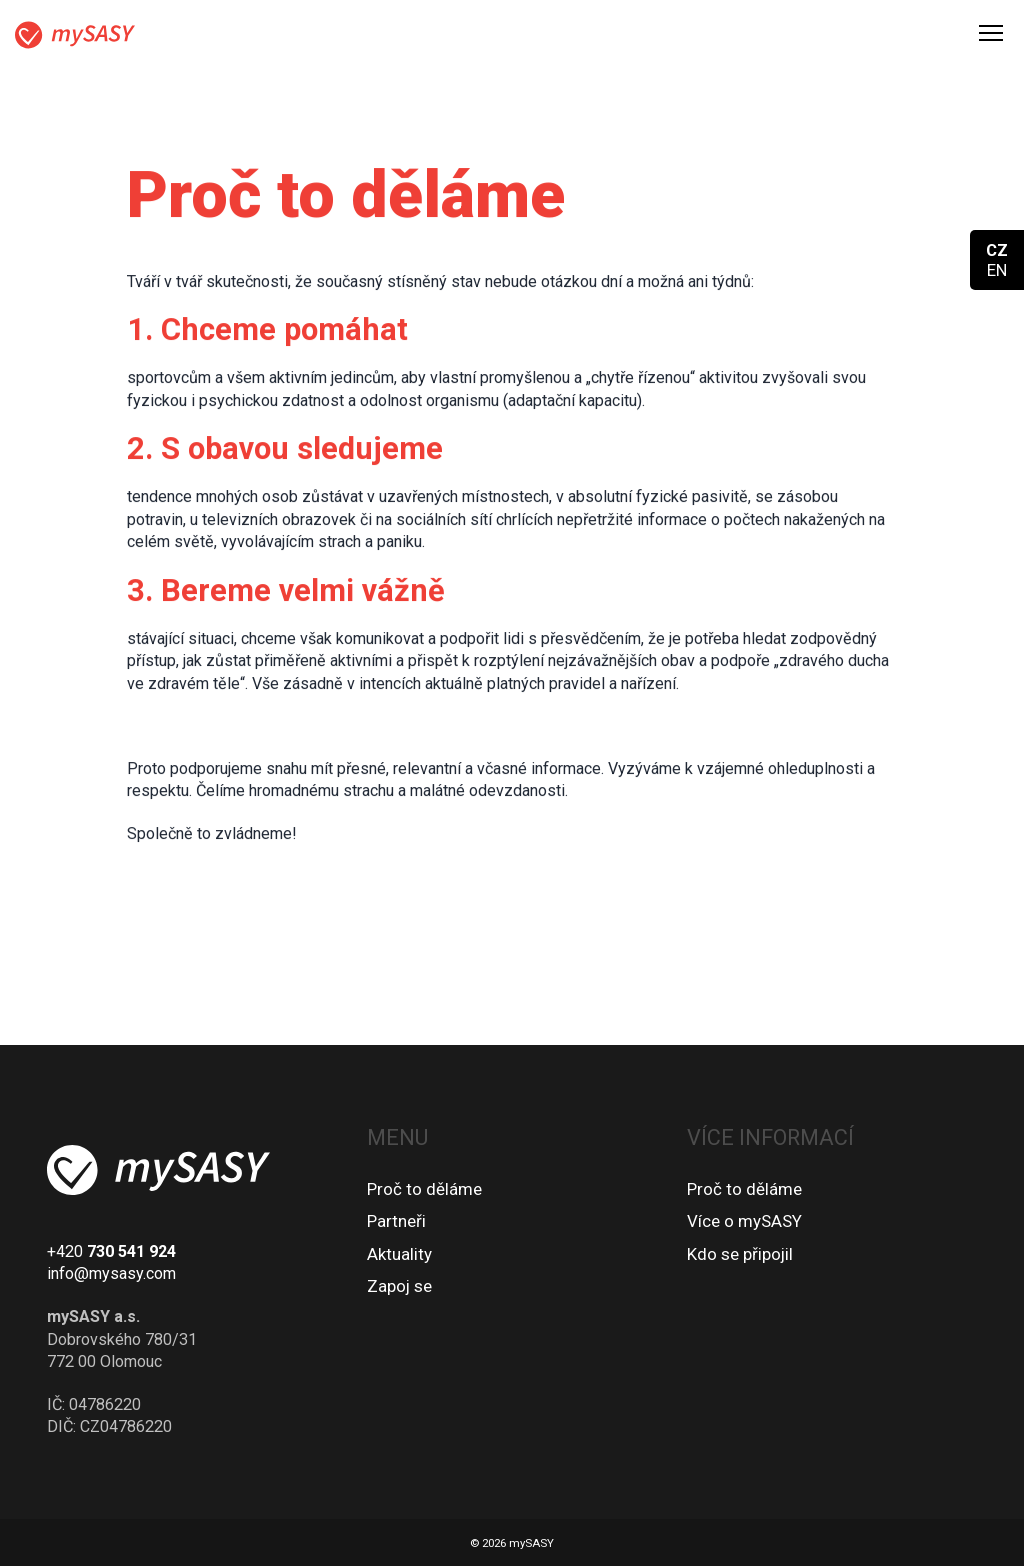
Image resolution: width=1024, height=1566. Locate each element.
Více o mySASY (744, 1221)
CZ (997, 250)
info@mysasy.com (111, 1273)
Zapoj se (399, 1286)
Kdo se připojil (740, 1254)
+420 (111, 1251)
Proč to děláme (424, 1189)
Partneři (396, 1221)
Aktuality (399, 1254)
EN (997, 270)
